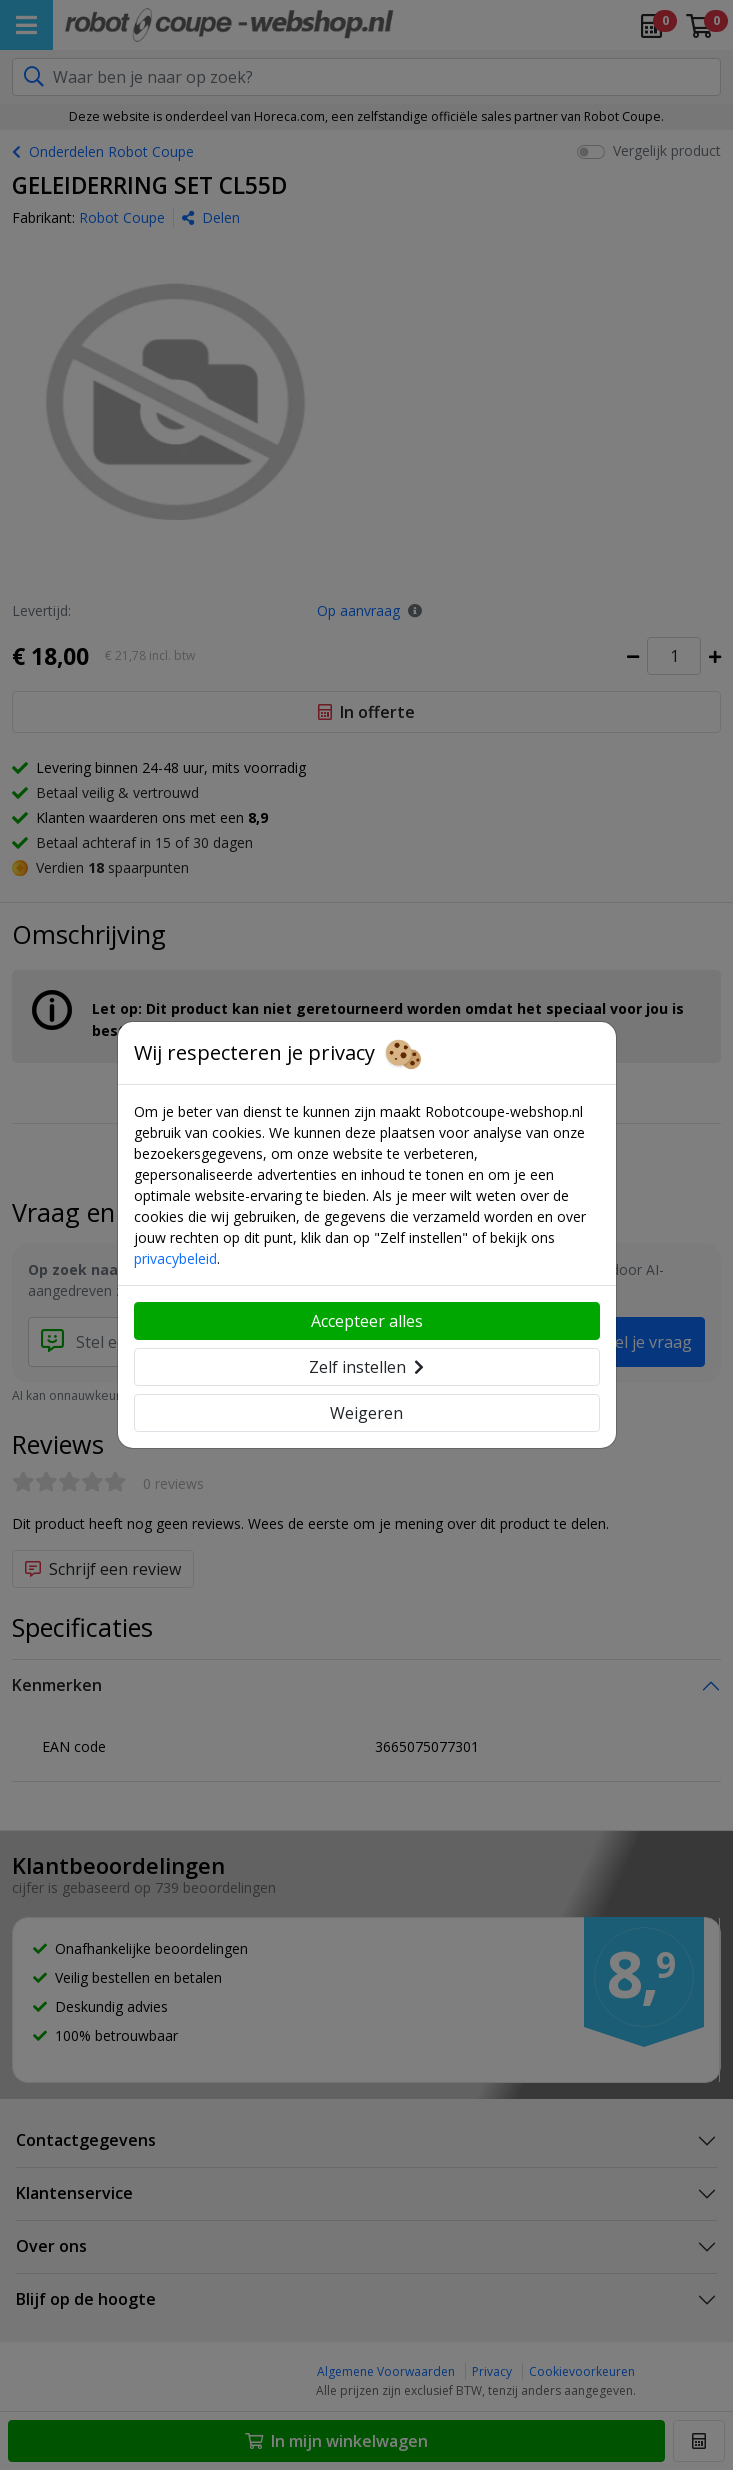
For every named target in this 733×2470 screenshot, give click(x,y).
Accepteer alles (367, 1321)
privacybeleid (175, 1258)
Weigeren (366, 1413)
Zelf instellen (366, 1367)
